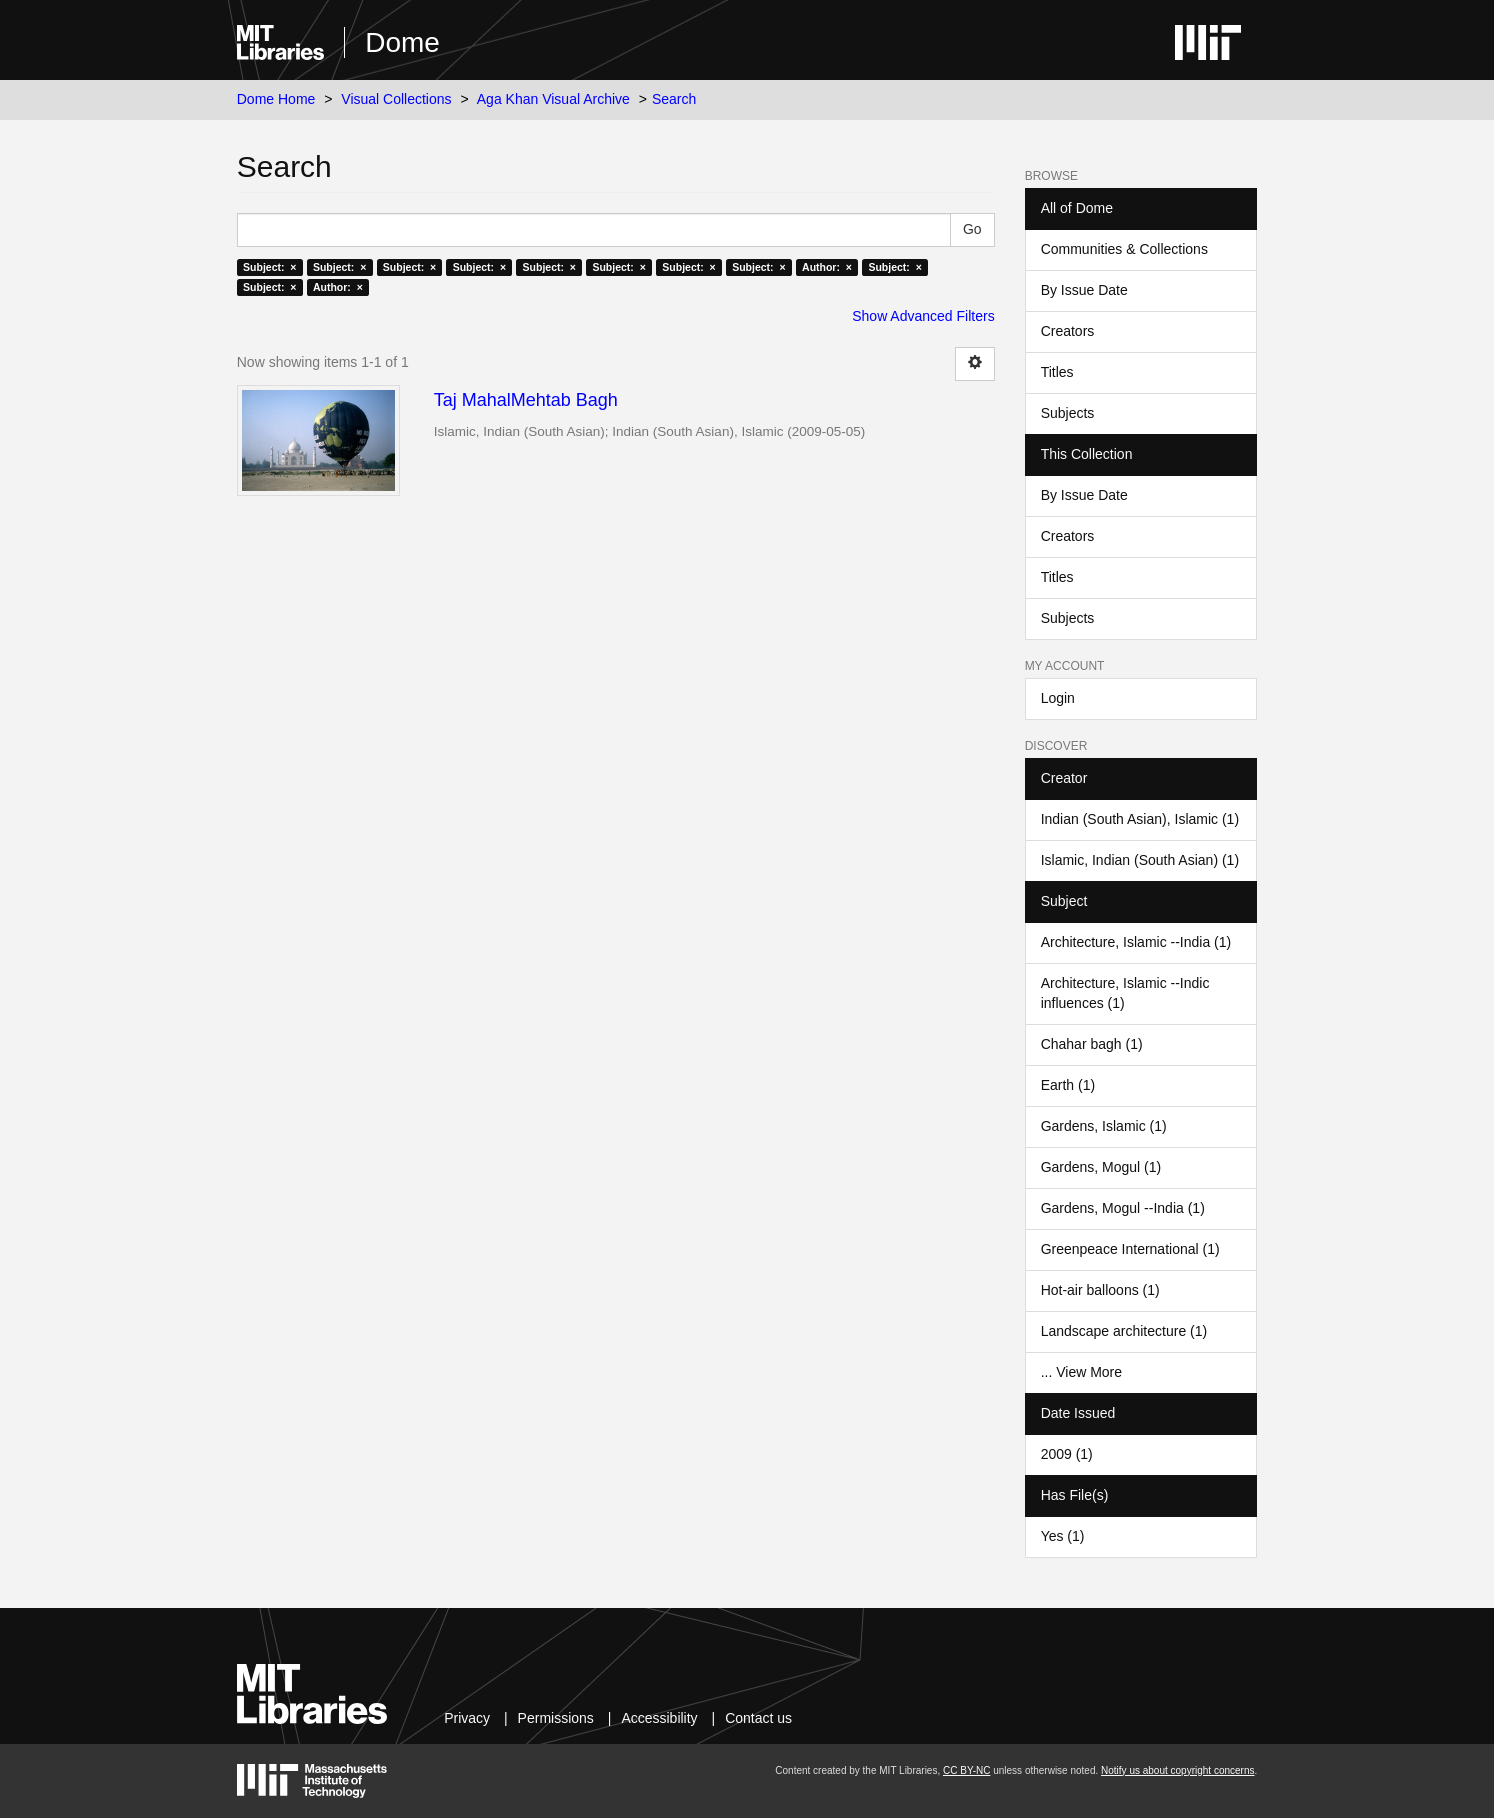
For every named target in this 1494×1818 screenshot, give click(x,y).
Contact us (758, 1718)
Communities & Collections (1124, 249)
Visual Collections (396, 99)
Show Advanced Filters (923, 316)
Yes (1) (1063, 1536)
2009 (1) (1067, 1454)
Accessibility (659, 1718)
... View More (1081, 1372)
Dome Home (276, 99)
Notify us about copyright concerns (1177, 1770)
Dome (402, 42)
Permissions (556, 1718)
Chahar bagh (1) (1092, 1044)
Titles (1057, 372)
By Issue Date (1084, 290)
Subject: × (269, 267)
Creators (1068, 331)
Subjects (1068, 413)
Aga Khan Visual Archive (553, 99)
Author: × (827, 267)
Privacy (467, 1718)
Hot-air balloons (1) (1100, 1290)
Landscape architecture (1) (1124, 1331)
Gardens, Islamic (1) (1104, 1126)
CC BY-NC (966, 1770)
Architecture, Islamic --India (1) (1136, 942)
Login (1058, 698)
